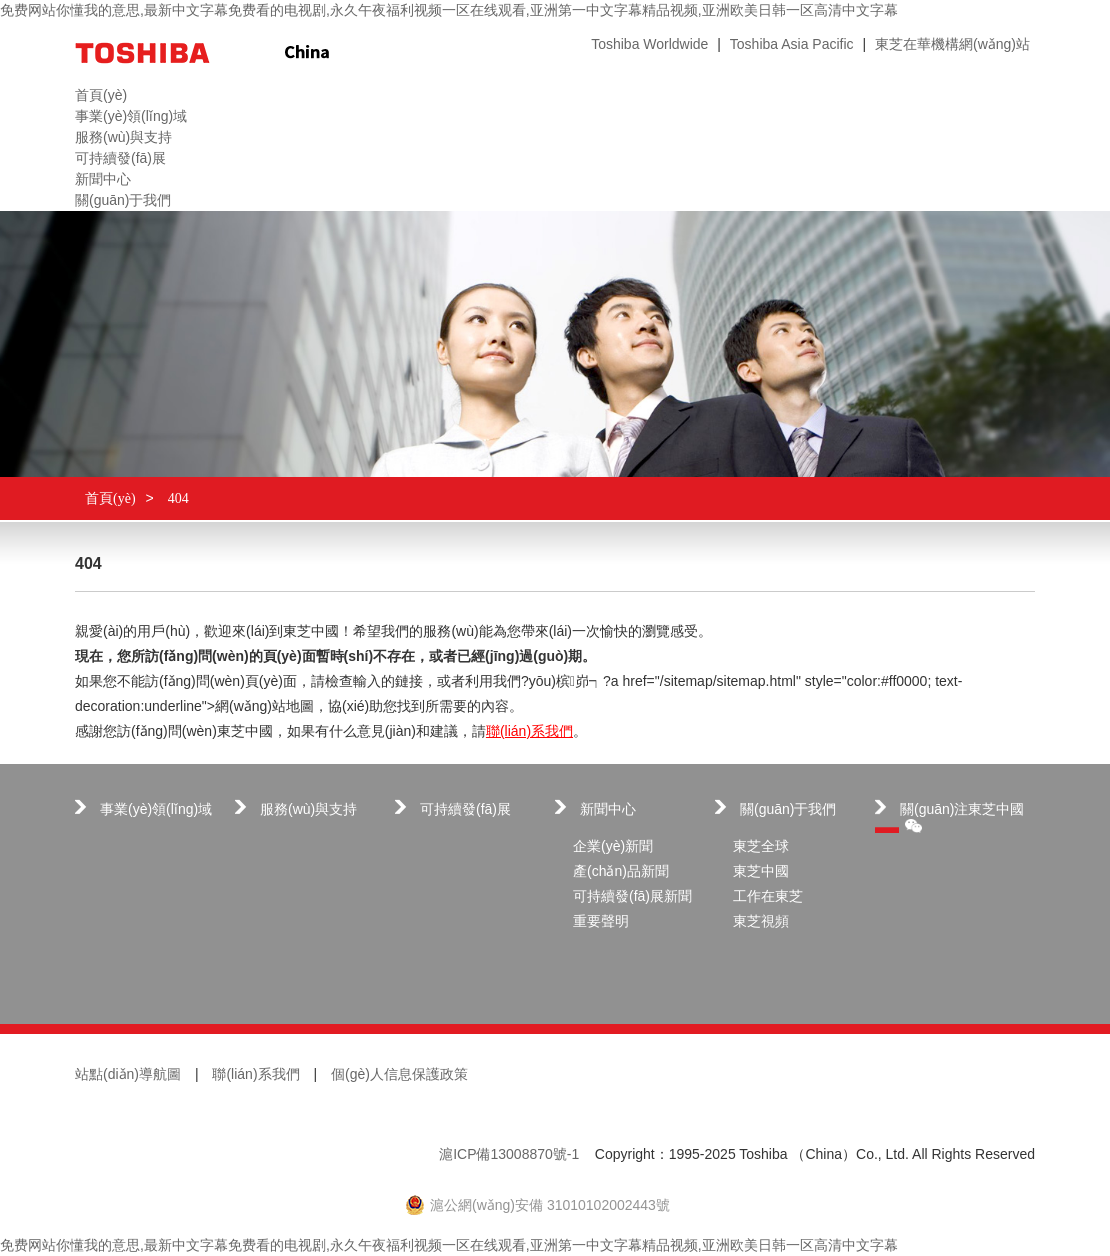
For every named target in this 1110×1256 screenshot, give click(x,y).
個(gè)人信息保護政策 (399, 1074)
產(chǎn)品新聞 (621, 871)
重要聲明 (601, 921)
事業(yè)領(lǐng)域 (156, 809)
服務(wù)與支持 (308, 809)
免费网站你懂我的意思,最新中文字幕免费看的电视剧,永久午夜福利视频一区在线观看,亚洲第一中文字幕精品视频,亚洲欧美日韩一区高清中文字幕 (449, 10)
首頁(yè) (110, 498)
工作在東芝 (768, 896)
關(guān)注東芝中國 (962, 817)
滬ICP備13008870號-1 (509, 1154)
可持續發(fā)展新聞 (632, 896)
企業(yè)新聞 (613, 846)
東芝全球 (761, 846)
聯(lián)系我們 (529, 731)
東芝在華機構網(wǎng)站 (952, 44)
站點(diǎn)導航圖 (128, 1074)
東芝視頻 (761, 921)
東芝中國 (761, 871)
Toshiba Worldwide (649, 44)
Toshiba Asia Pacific (792, 44)
